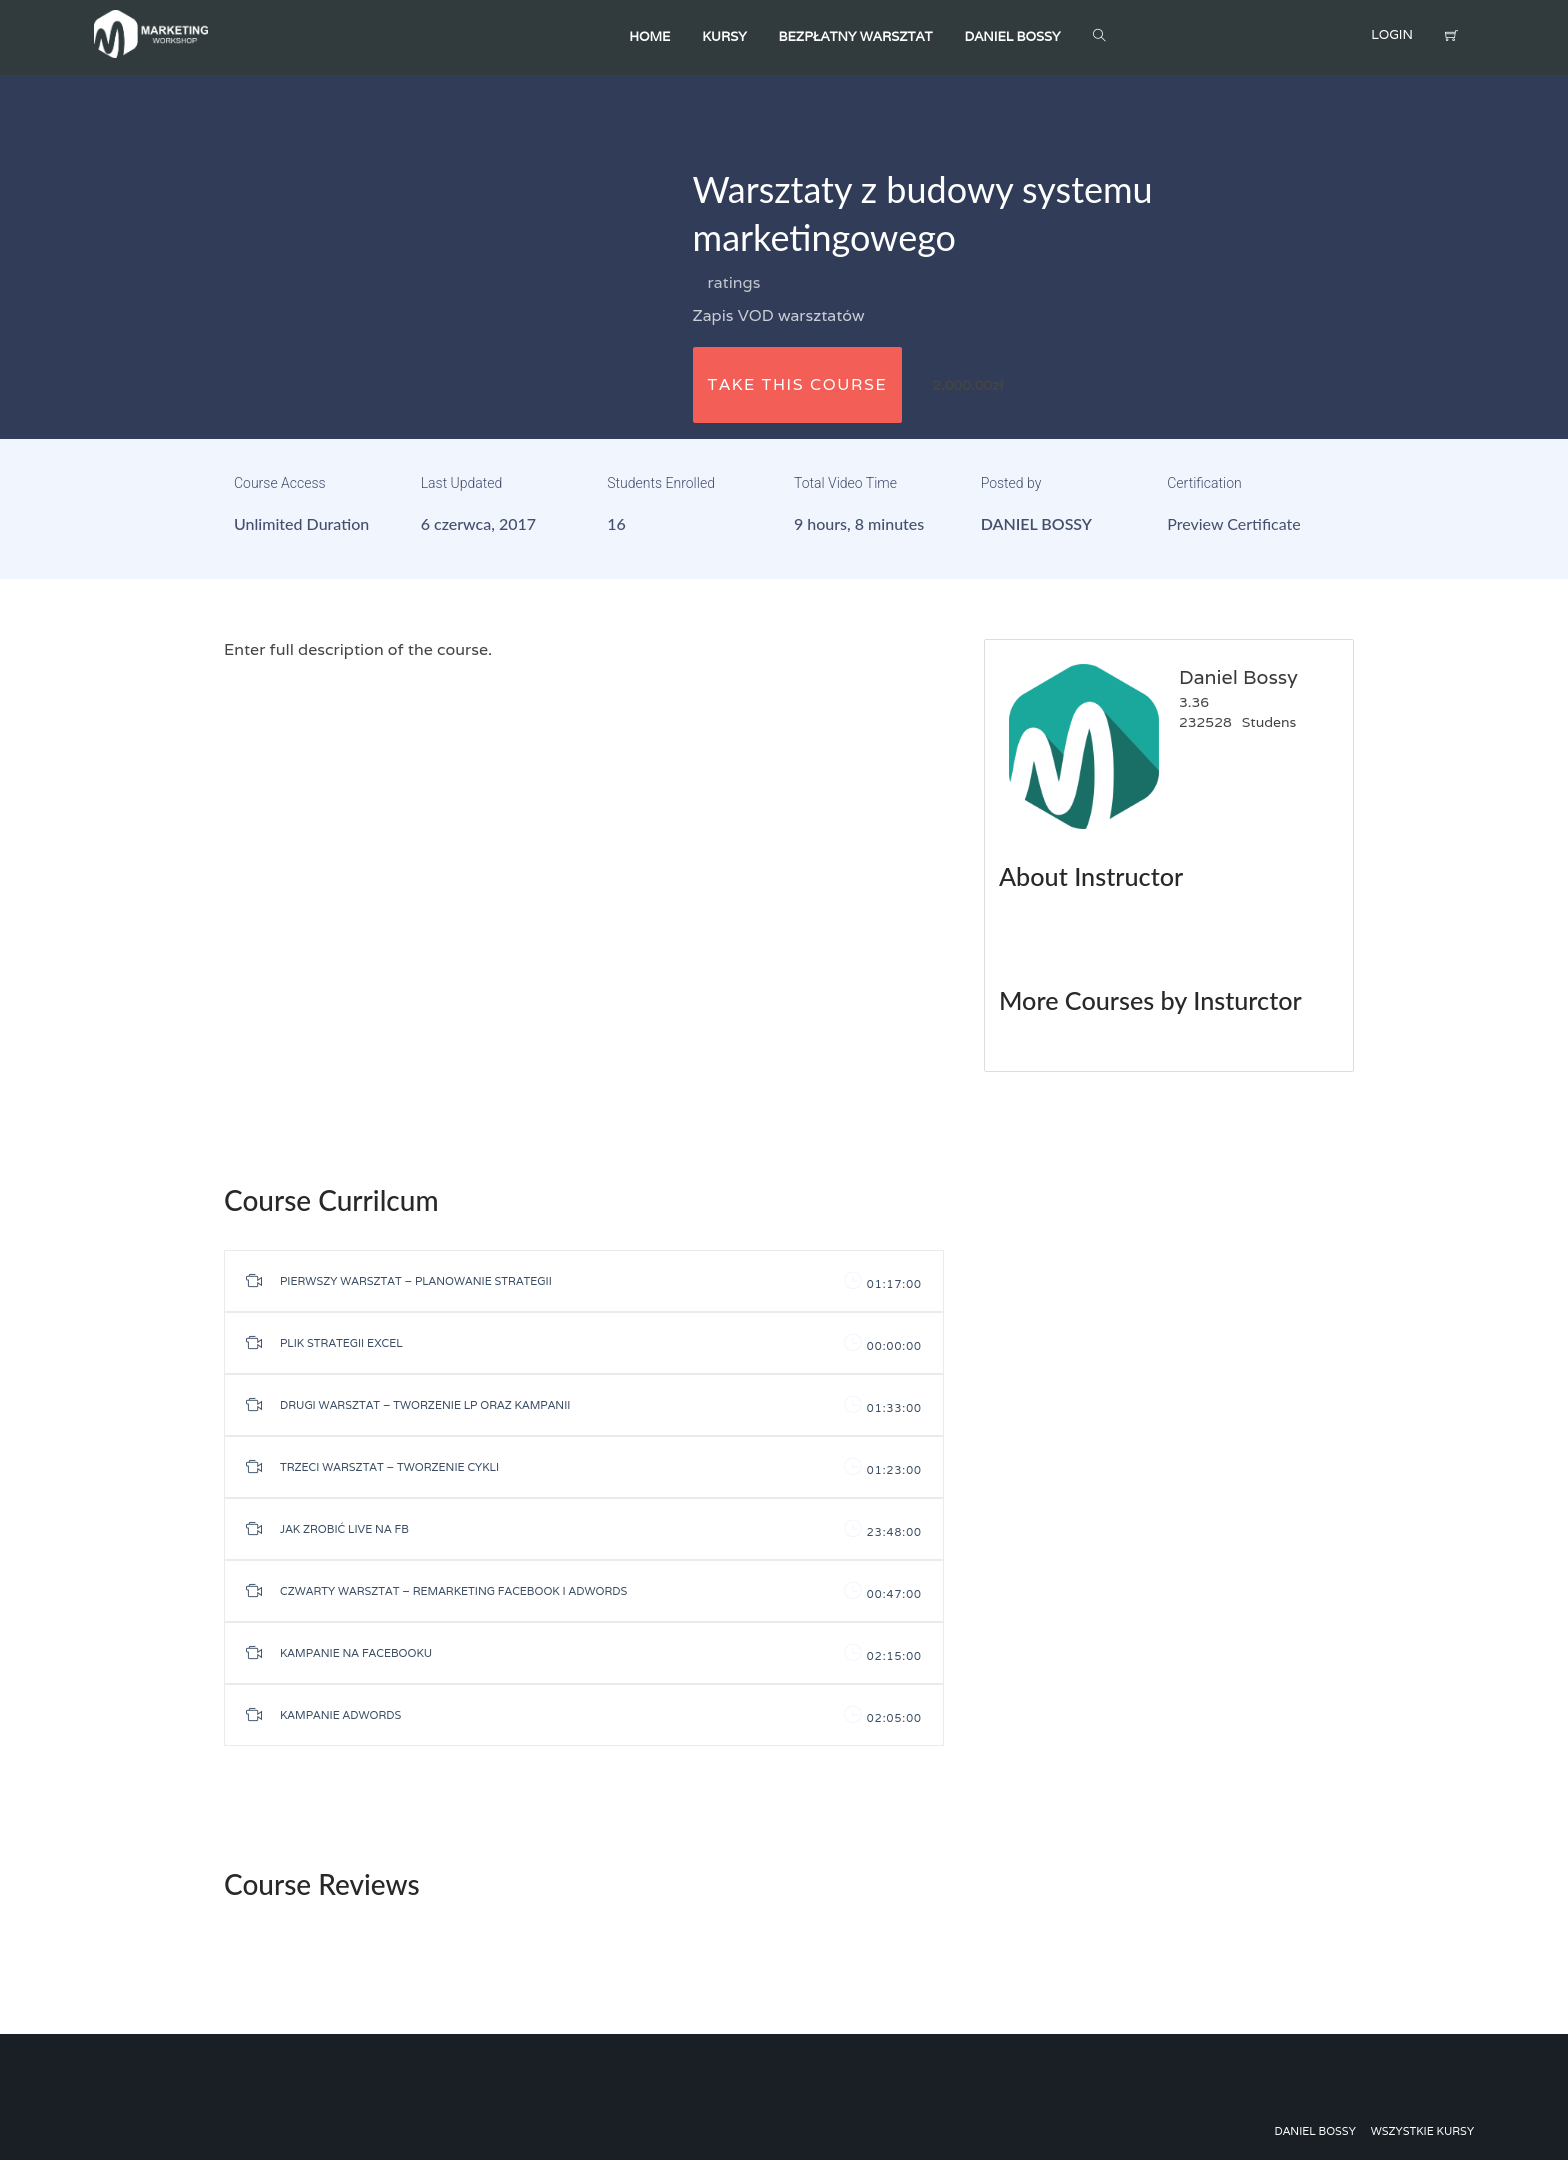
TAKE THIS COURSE (798, 384)
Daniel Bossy (1036, 523)
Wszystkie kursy (1422, 2131)
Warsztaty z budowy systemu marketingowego (923, 213)
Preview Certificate (1233, 523)
